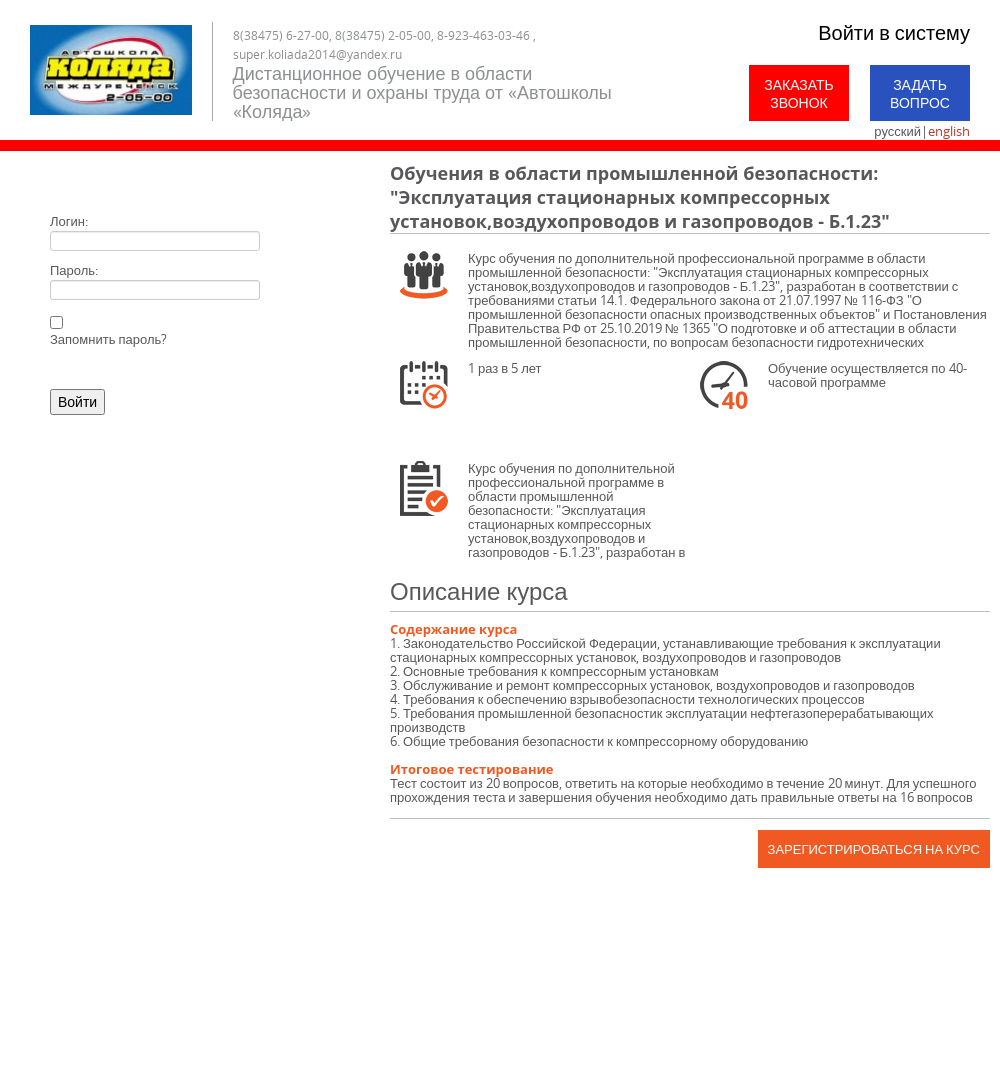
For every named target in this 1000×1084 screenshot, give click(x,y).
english (949, 131)
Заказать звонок (799, 93)
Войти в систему (894, 32)
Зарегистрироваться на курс (874, 849)
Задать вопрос (920, 93)
